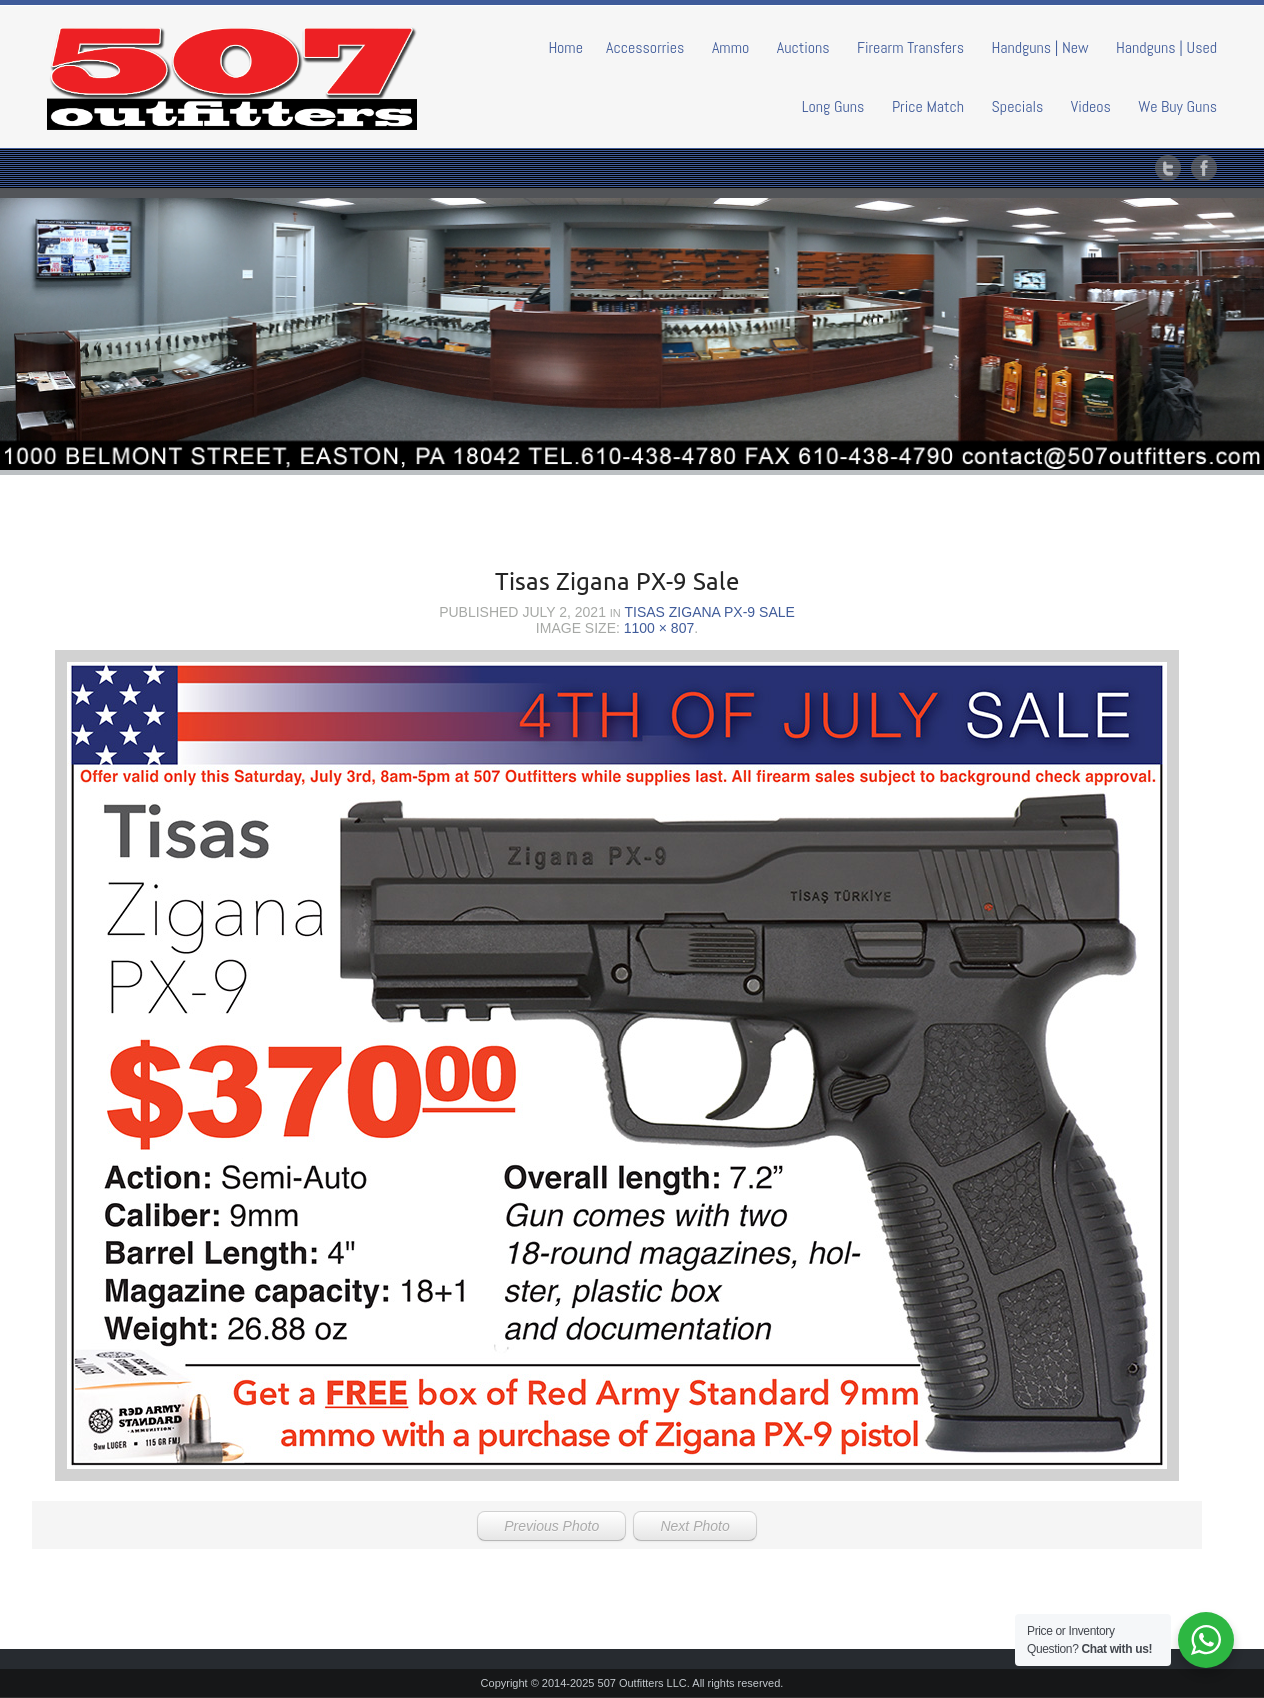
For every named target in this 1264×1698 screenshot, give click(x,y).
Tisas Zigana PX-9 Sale (709, 612)
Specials (1018, 106)
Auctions (803, 47)
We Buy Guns (1177, 106)
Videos (1091, 106)
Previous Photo (551, 1526)
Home (565, 47)
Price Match (928, 106)
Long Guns (833, 106)
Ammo (730, 47)
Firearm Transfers (910, 47)
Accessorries (645, 47)
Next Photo (694, 1526)
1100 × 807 (659, 628)
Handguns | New (1039, 47)
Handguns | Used (1166, 47)
